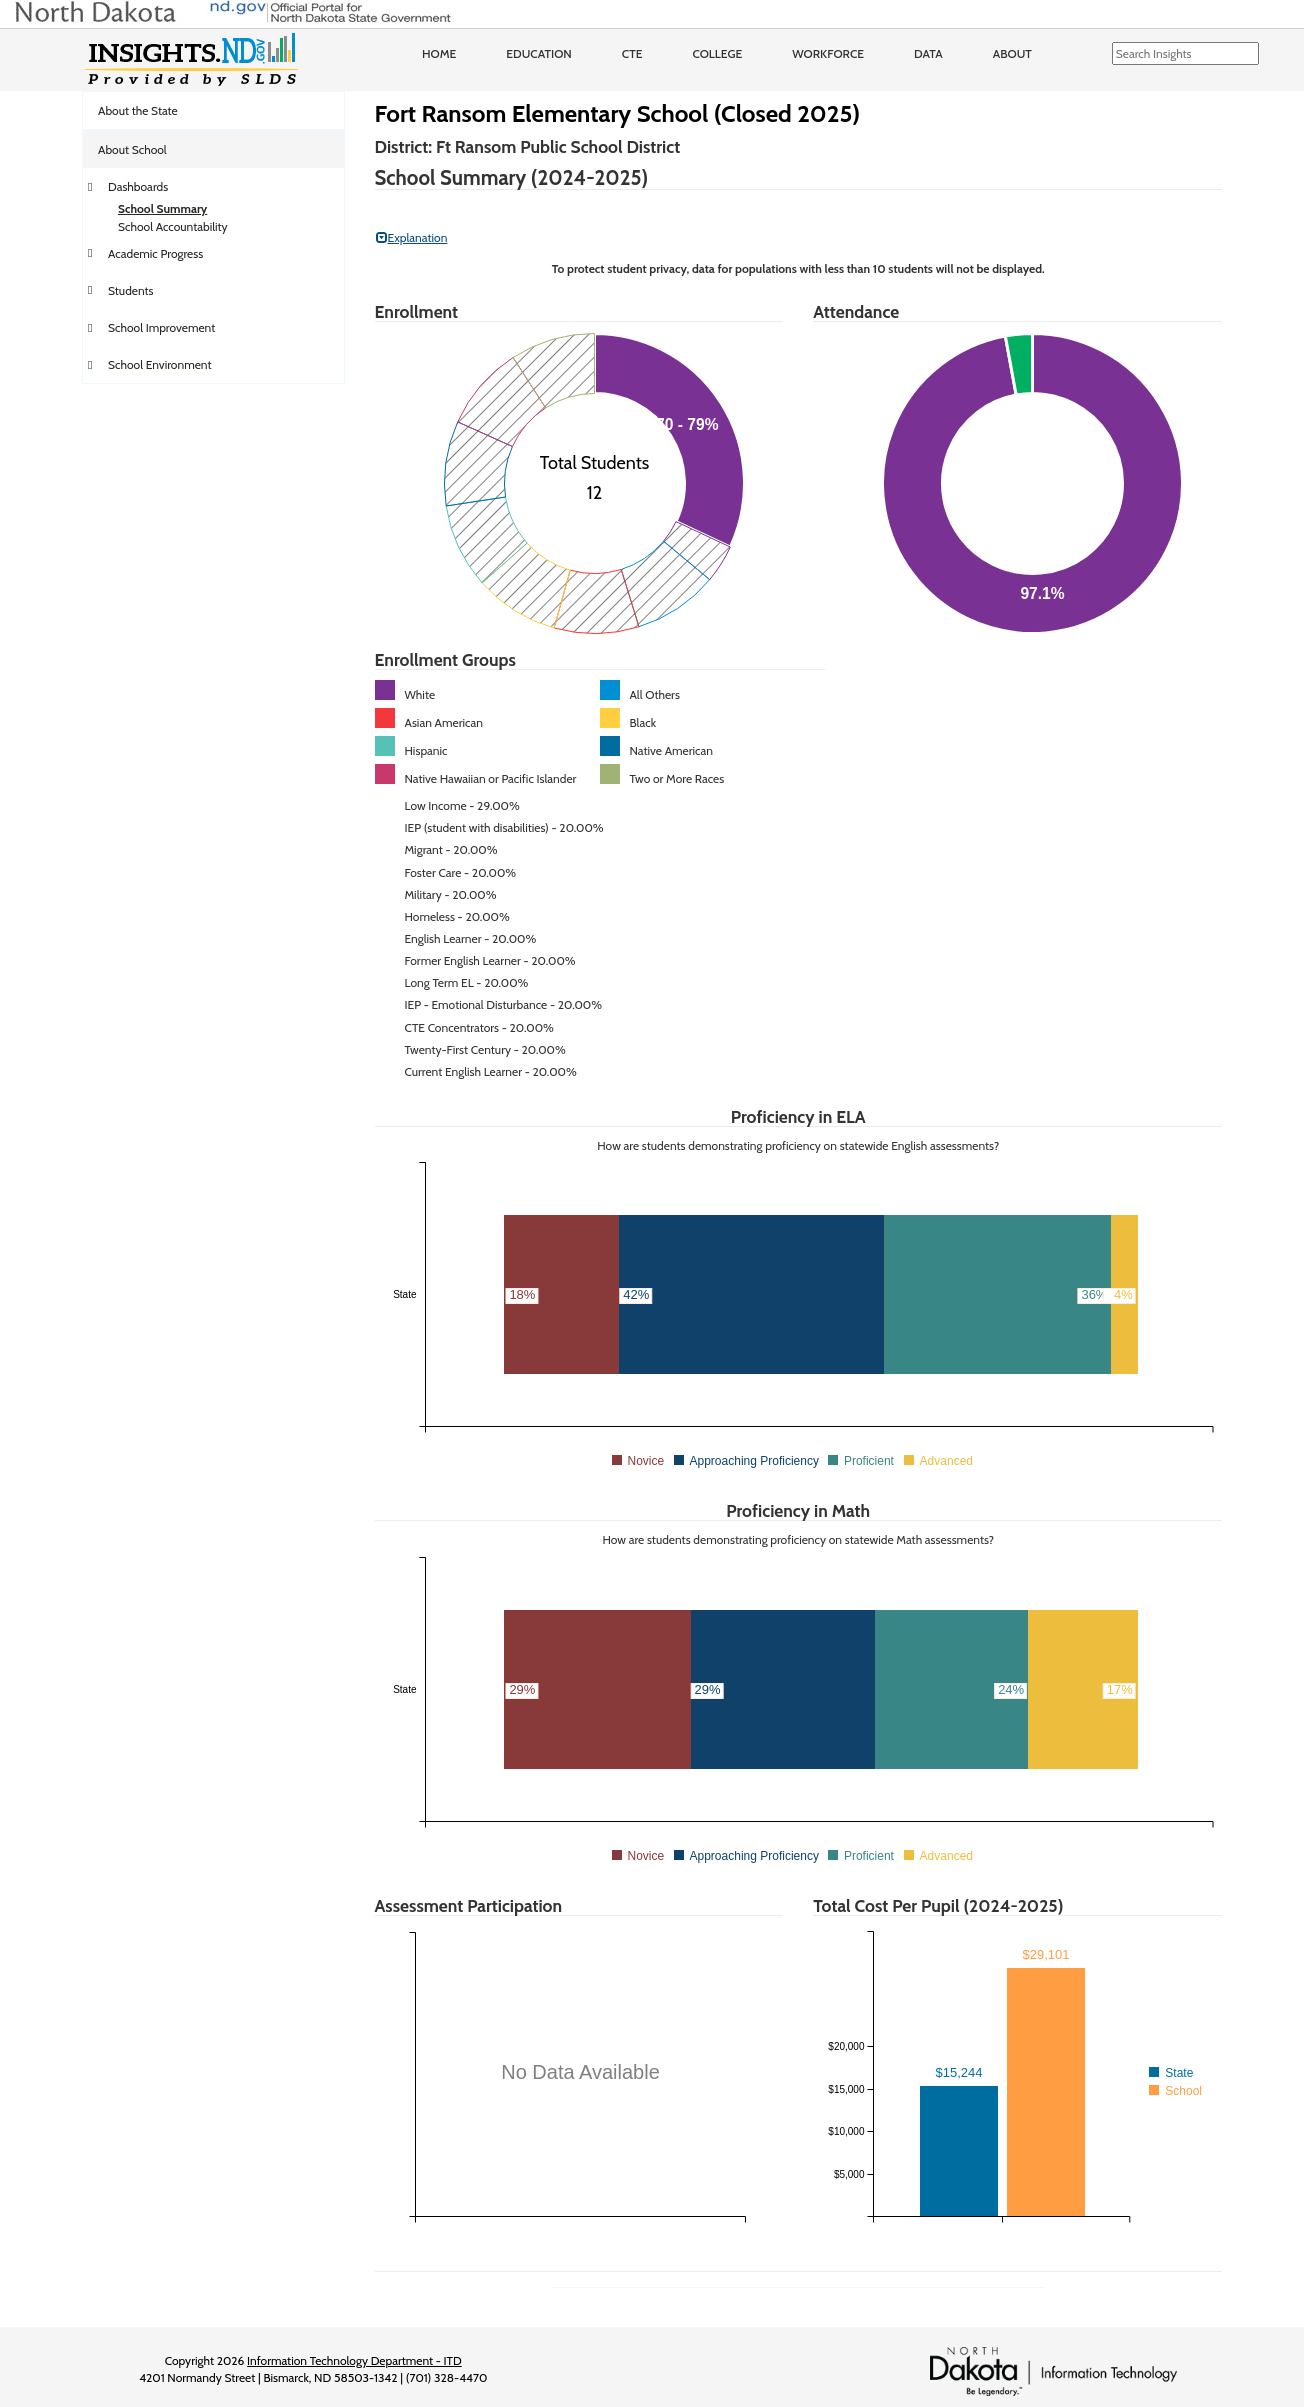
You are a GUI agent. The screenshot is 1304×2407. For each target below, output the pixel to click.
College (717, 53)
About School (132, 149)
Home (439, 53)
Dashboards (138, 186)
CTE (632, 53)
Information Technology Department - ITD (354, 2360)
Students (131, 290)
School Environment (160, 364)
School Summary (162, 208)
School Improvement (161, 327)
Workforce (828, 53)
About (1012, 53)
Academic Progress (155, 253)
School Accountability (173, 226)
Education (539, 53)
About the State (138, 110)
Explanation (412, 237)
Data (928, 53)
